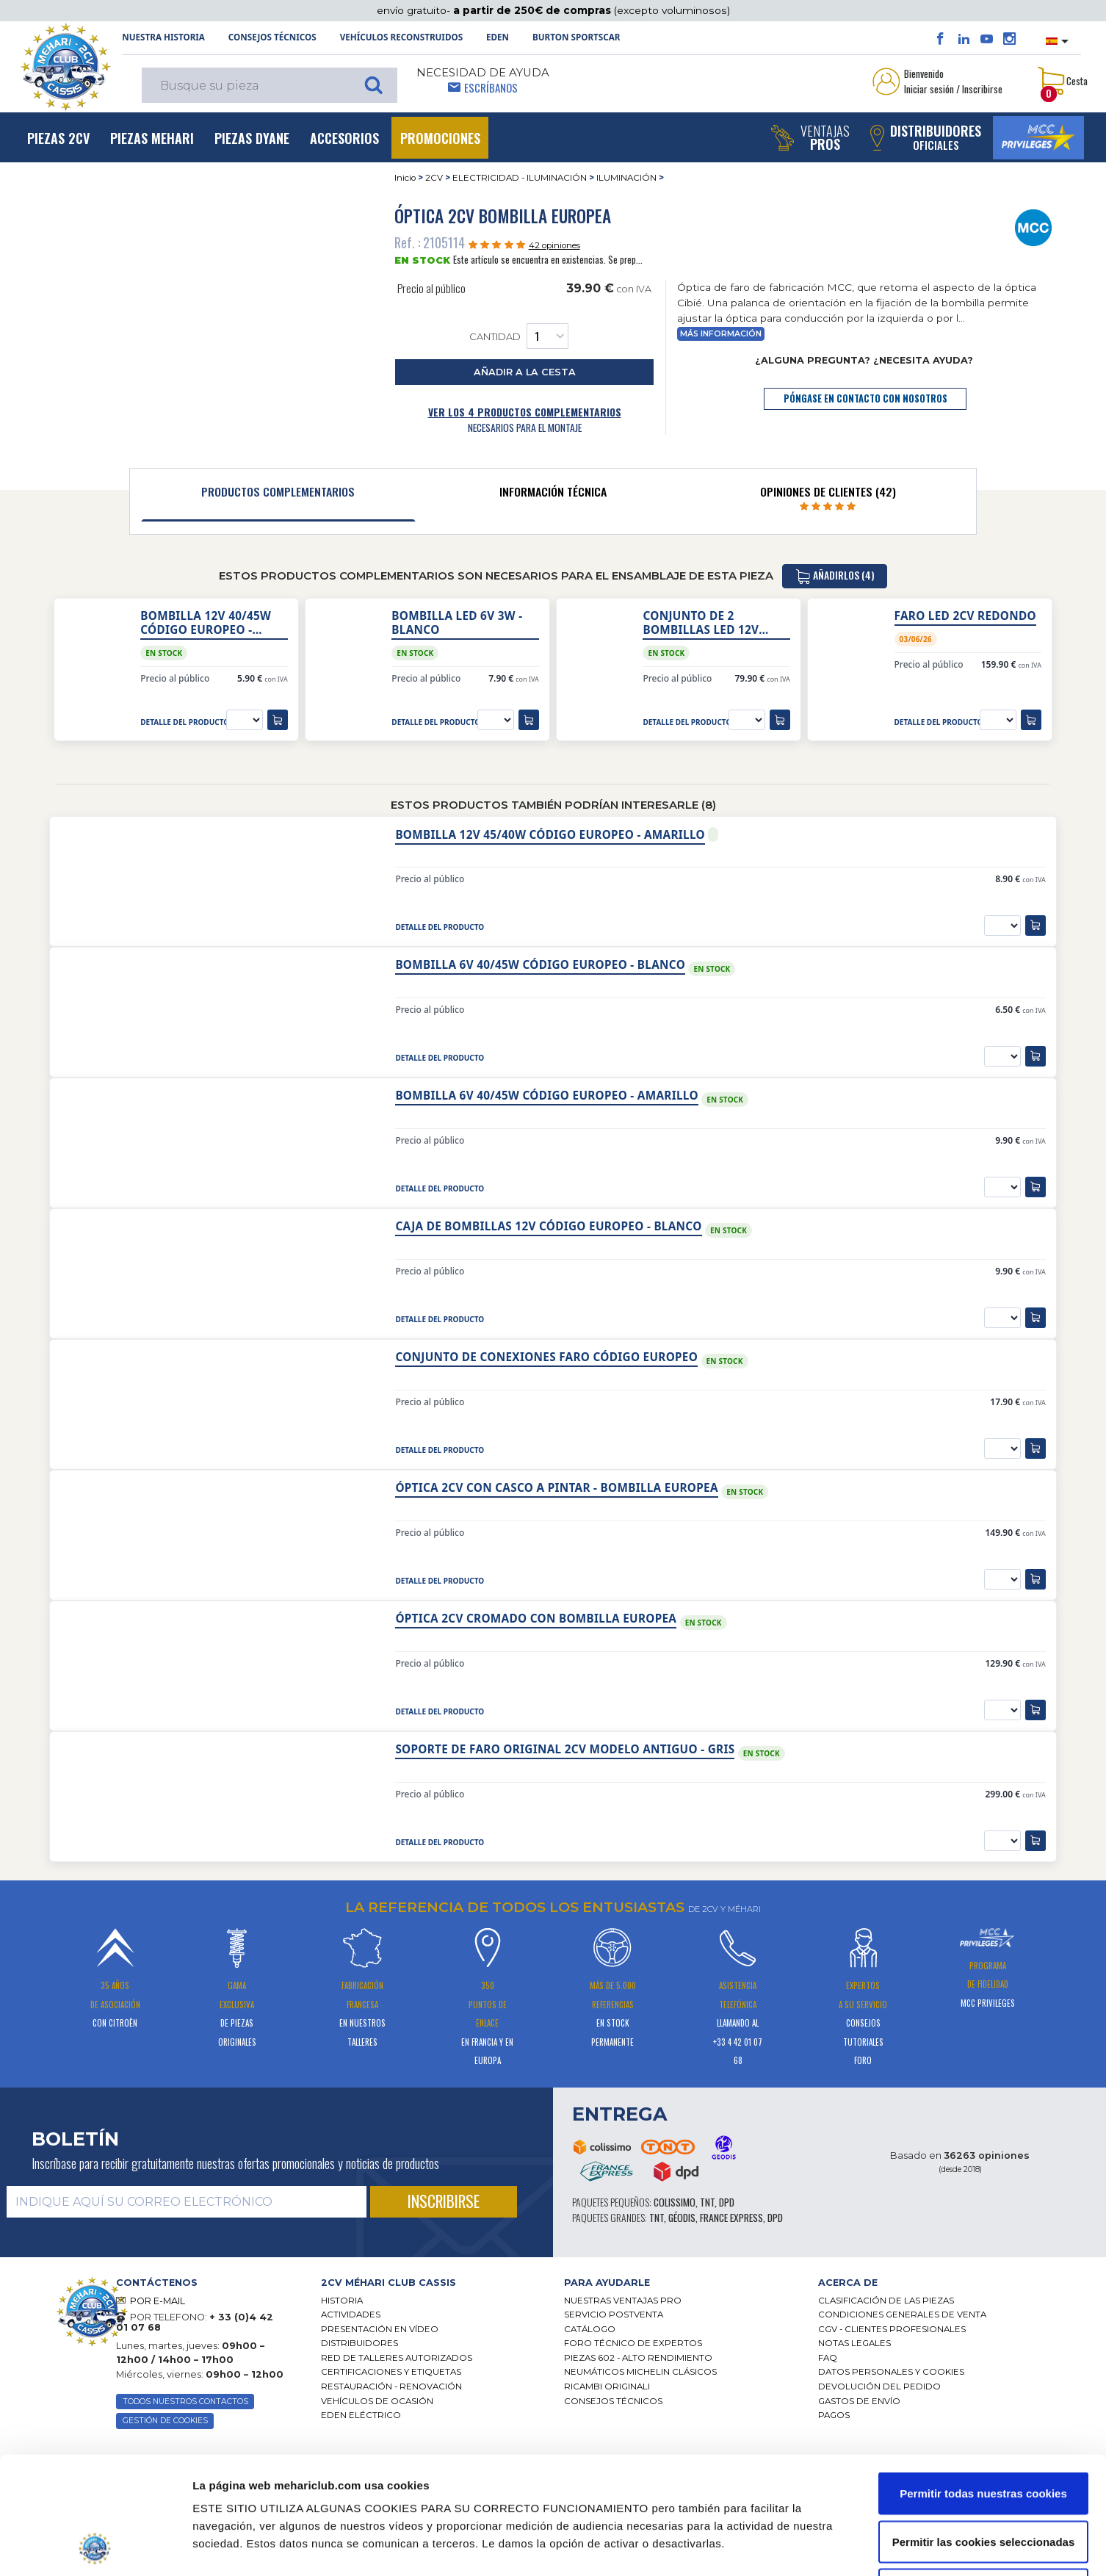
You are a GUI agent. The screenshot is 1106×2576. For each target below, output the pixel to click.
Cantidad (518, 336)
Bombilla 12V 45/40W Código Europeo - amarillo (549, 835)
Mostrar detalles (786, 2547)
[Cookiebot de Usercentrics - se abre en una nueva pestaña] (95, 2547)
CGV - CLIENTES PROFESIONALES (892, 2329)
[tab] (278, 495)
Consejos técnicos (272, 37)
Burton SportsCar (576, 37)
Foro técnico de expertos (633, 2343)
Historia (342, 2300)
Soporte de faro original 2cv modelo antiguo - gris (564, 1749)
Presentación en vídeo (379, 2329)
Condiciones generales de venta (902, 2314)
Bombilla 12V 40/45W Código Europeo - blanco (205, 623)
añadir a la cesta (525, 372)
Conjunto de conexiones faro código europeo (546, 1357)
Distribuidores (359, 2343)
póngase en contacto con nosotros (865, 398)
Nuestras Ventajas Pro (623, 2300)
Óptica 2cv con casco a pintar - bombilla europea (556, 1488)
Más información (721, 334)
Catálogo (589, 2329)
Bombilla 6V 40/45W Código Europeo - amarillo (546, 1096)
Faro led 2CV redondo (965, 616)
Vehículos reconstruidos (401, 37)
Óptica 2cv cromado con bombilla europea (535, 1619)
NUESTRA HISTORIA (163, 37)
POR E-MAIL (157, 2300)
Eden (497, 37)
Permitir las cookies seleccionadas (983, 2431)
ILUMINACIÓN (626, 178)
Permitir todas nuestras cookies (983, 2383)
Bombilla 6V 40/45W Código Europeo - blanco (540, 965)
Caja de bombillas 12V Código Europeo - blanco (548, 1226)
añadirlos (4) (835, 576)
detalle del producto (184, 722)
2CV (434, 178)
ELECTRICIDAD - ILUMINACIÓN (519, 178)
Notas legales (854, 2343)
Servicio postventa (613, 2314)
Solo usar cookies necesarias (983, 2479)
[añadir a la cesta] (277, 720)
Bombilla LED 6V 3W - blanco (456, 623)
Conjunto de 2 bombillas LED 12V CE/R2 (701, 623)
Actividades (350, 2314)
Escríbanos (491, 87)
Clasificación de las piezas (886, 2300)
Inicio (405, 178)
